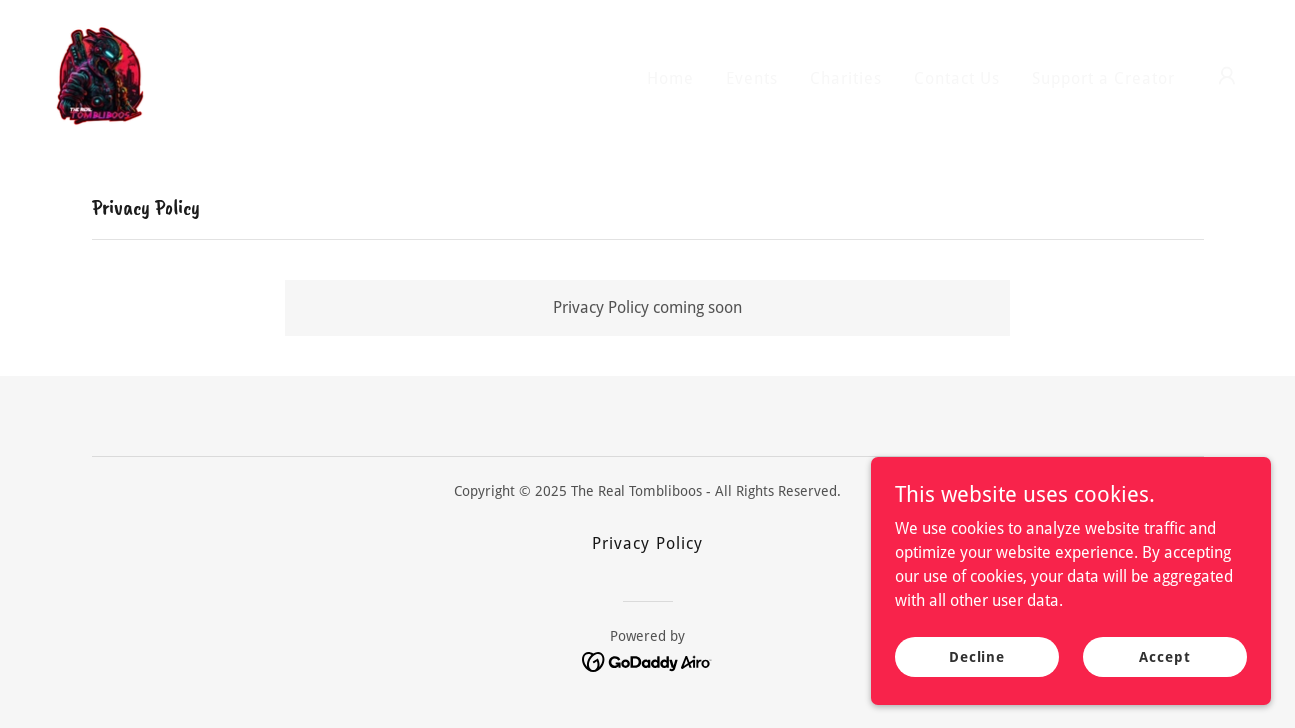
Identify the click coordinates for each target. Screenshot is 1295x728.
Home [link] (670, 78)
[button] (1227, 76)
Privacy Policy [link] (647, 543)
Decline (977, 656)
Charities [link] (846, 78)
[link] (100, 74)
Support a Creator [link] (1103, 78)
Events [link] (752, 78)
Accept (1164, 656)
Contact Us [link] (957, 78)
